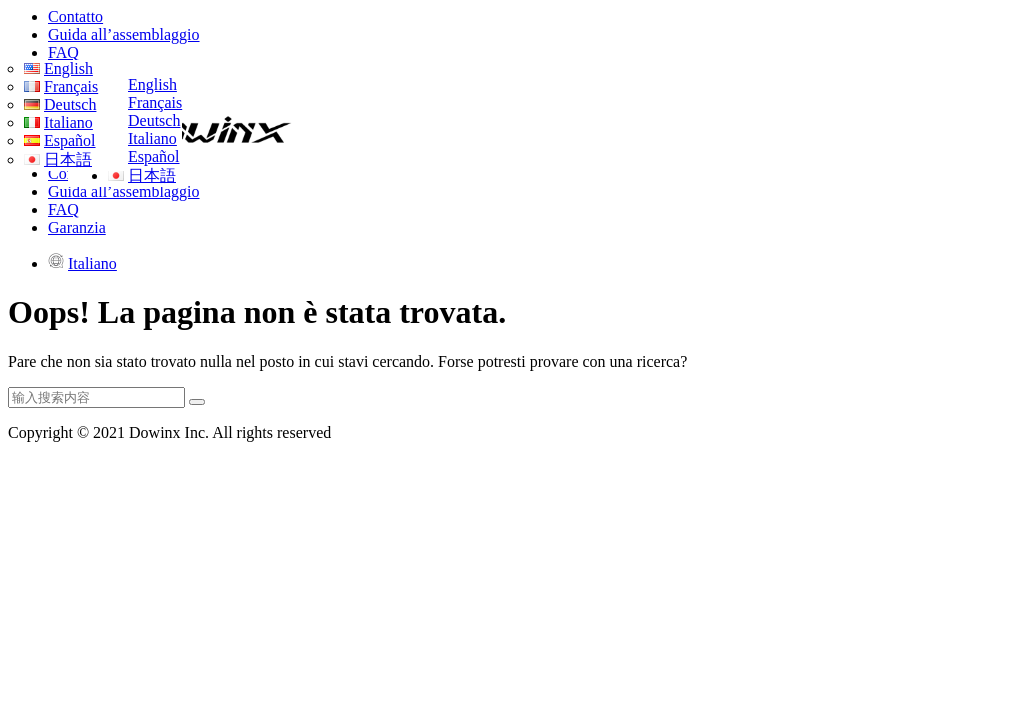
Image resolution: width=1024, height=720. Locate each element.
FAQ (63, 52)
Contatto (75, 16)
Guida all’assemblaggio (124, 34)
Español (154, 156)
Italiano (152, 138)
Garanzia (77, 227)
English (152, 84)
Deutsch (154, 120)
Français (155, 102)
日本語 (152, 175)
